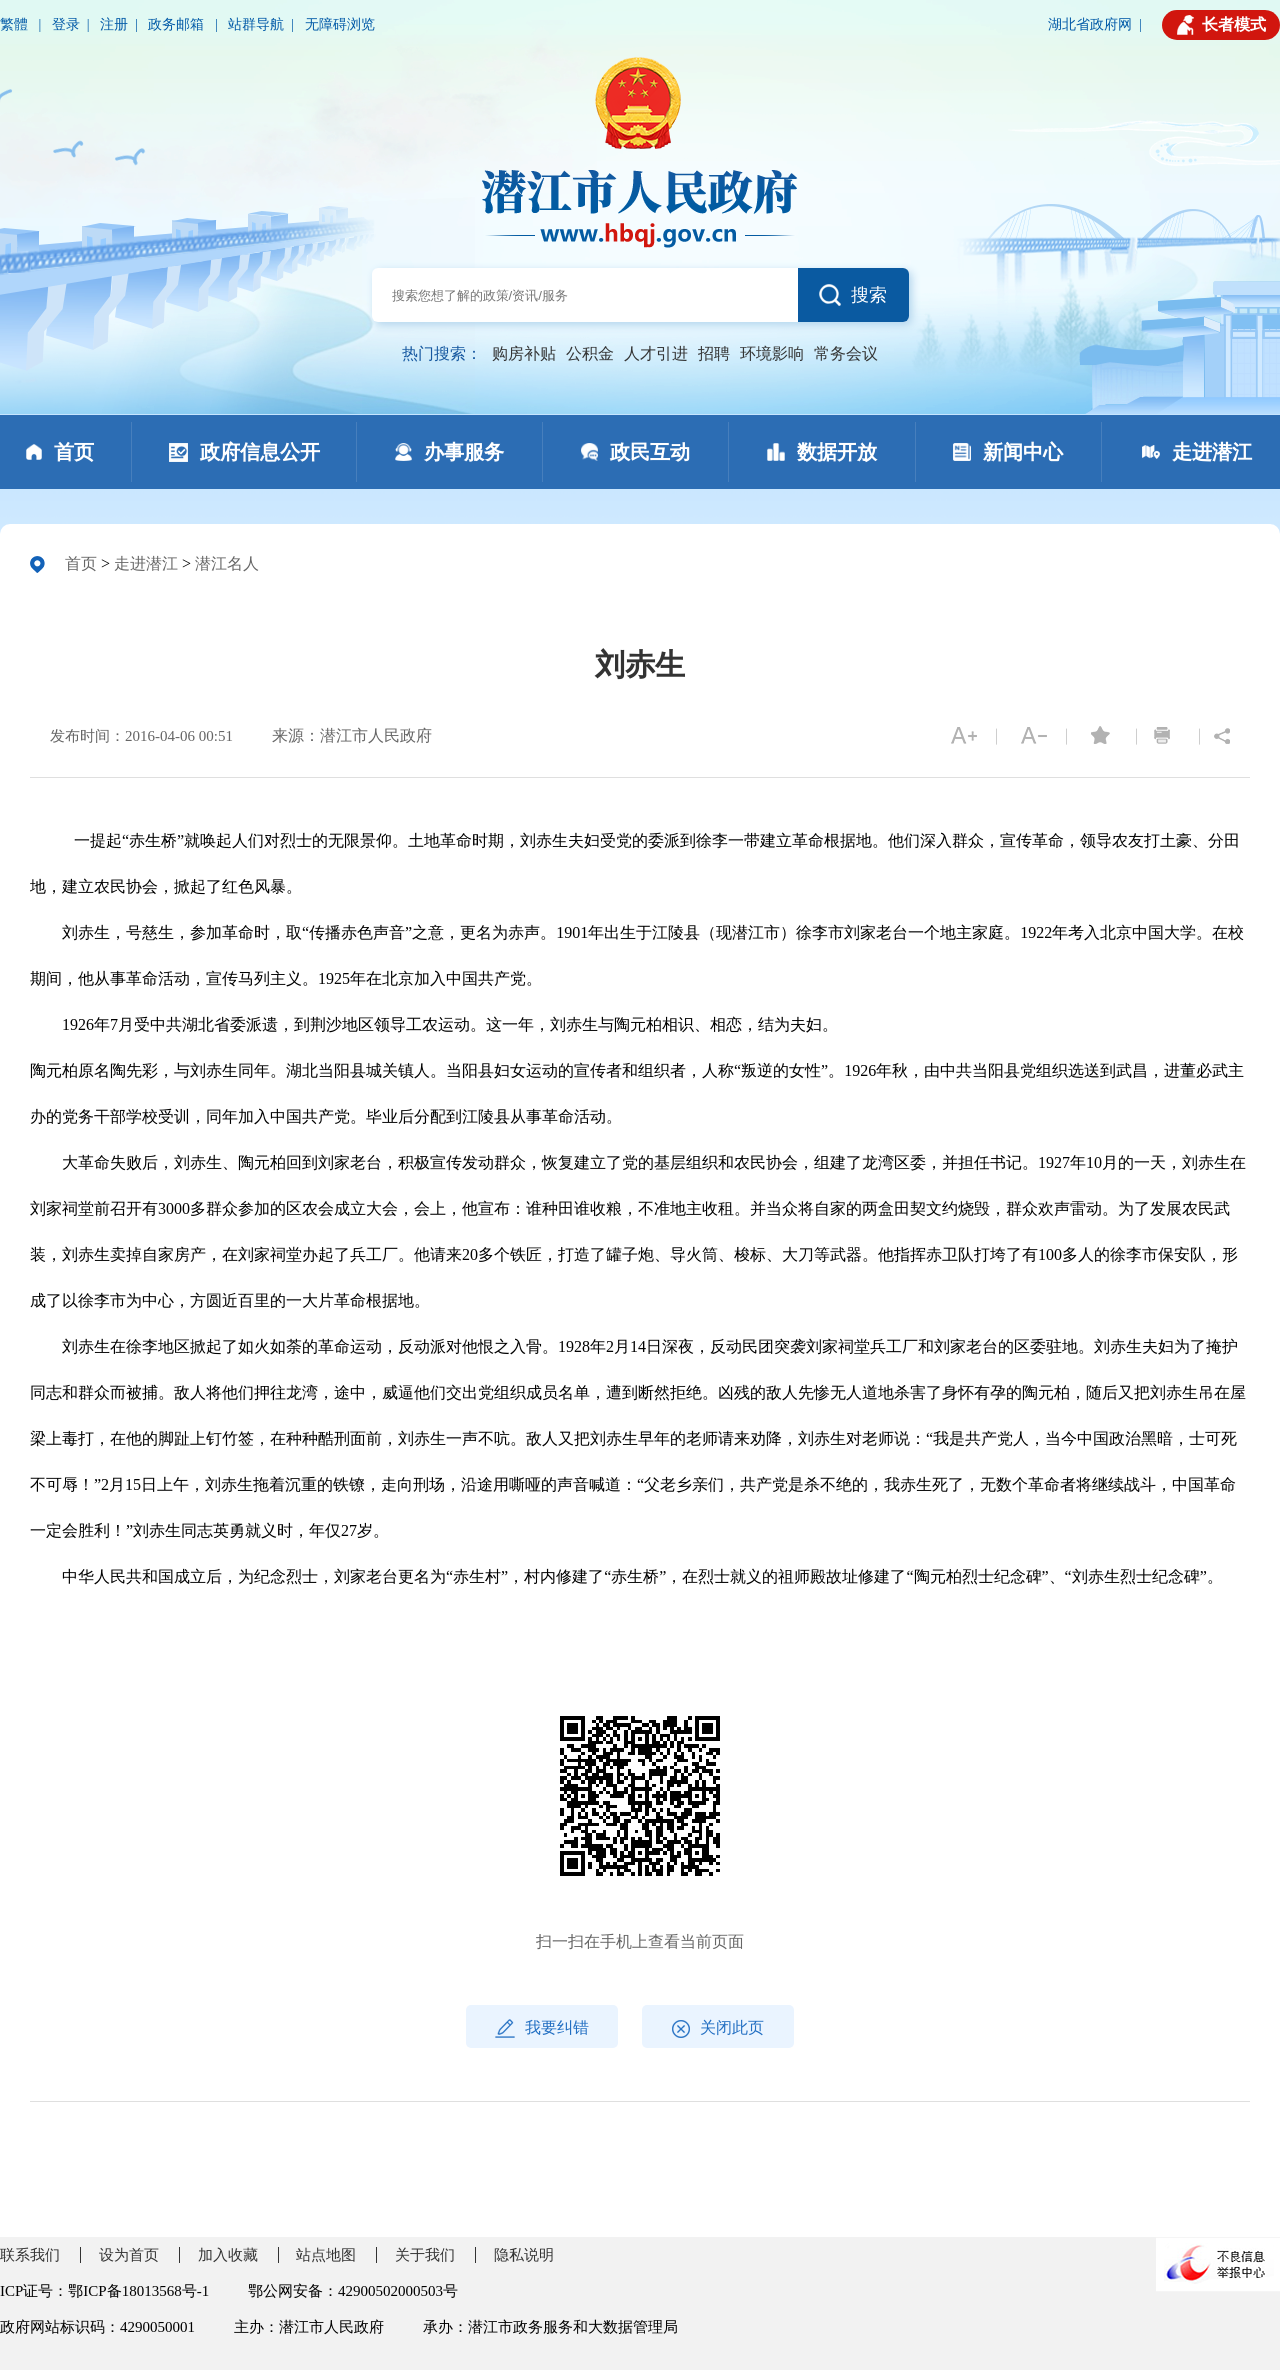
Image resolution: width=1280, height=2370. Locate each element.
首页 (81, 563)
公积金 (590, 353)
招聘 (714, 353)
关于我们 (425, 2255)
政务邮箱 (178, 24)
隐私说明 (524, 2255)
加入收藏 (228, 2255)
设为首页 (129, 2255)
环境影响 (772, 353)
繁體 (16, 24)
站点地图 (326, 2255)
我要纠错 (542, 2028)
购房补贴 (524, 353)
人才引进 (656, 353)
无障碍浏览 (340, 24)
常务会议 (846, 353)
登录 (66, 24)
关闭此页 (718, 2028)
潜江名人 (227, 563)
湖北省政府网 (1090, 24)
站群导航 (256, 24)
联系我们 (30, 2255)
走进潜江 (146, 563)
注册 (114, 24)
